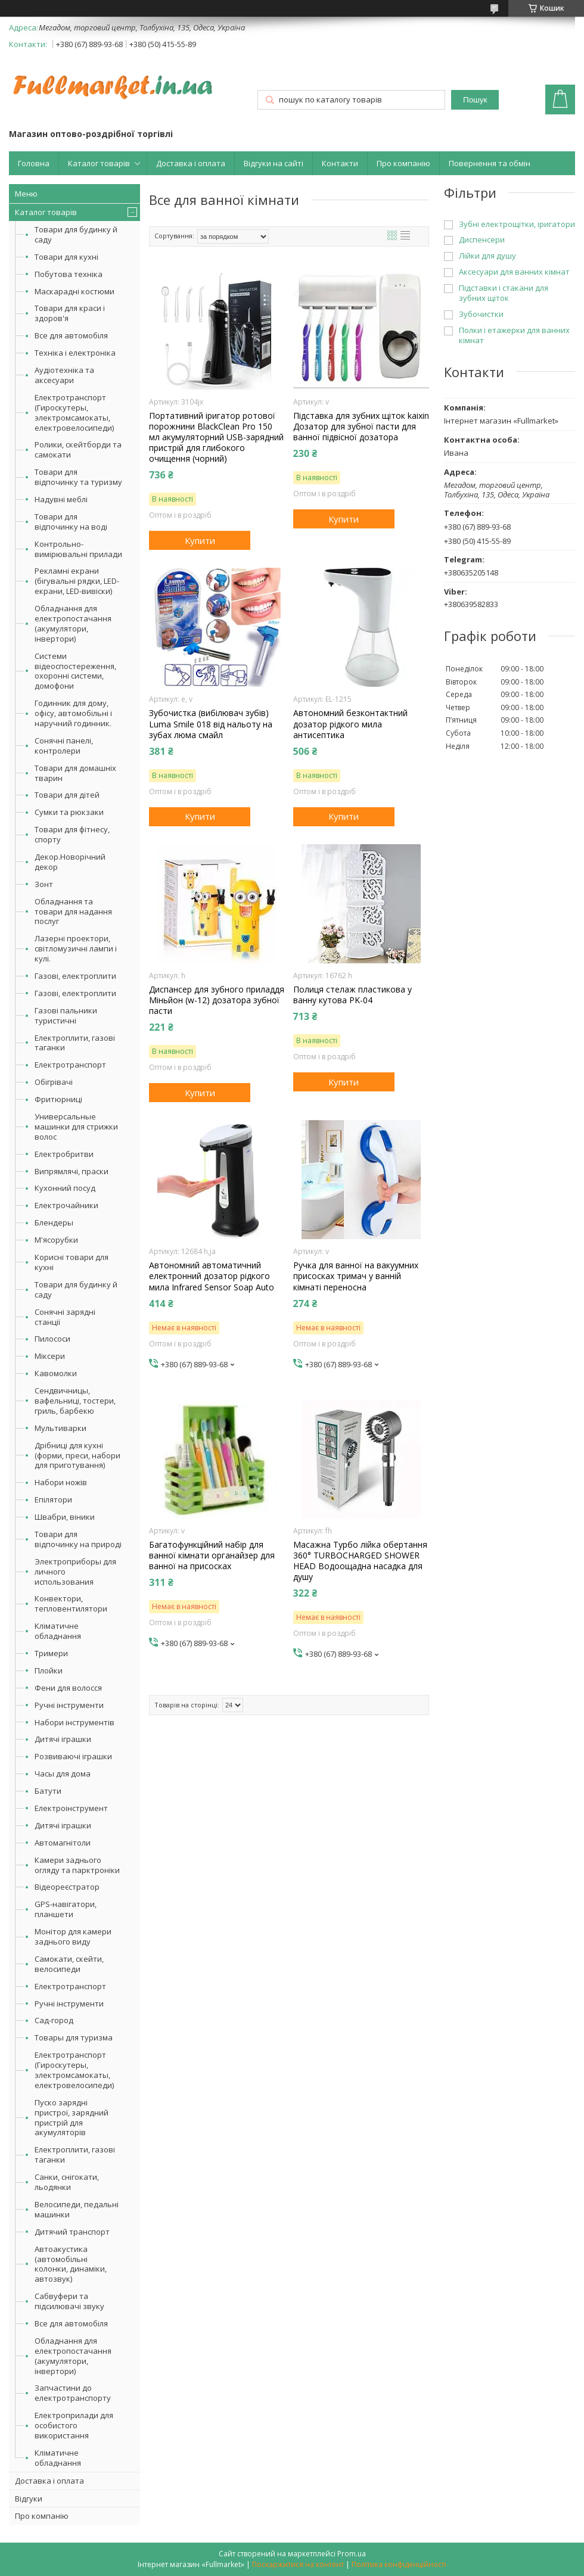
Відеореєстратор (67, 1886)
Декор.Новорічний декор (70, 861)
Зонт (44, 884)
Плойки (49, 1670)
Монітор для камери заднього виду (73, 1936)
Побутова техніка (68, 274)
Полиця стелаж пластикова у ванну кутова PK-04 (352, 995)
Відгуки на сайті (273, 163)
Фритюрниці (58, 1099)
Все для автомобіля (71, 335)
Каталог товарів (99, 163)
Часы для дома (63, 1773)
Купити (200, 540)
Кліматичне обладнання (58, 1630)
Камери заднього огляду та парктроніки (77, 1865)
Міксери (50, 1356)
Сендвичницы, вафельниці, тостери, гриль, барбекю (75, 1400)
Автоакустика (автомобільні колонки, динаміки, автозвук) (71, 2264)
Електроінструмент (71, 1808)
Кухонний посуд (65, 1188)
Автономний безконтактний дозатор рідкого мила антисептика (350, 724)
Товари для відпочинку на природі (78, 1539)
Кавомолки (56, 1373)
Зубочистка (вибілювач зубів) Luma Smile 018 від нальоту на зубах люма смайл (210, 724)
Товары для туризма (74, 2037)
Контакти (340, 163)
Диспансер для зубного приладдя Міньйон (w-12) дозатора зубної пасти (216, 1000)
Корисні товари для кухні (71, 1262)
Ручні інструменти (69, 1705)
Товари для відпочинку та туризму (78, 476)
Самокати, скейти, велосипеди (69, 1963)
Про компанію (403, 163)
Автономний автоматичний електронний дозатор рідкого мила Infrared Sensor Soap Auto (211, 1276)
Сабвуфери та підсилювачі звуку (69, 2301)
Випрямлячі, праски (71, 1171)
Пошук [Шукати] (475, 99)
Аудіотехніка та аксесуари (64, 375)
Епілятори (53, 1499)
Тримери (51, 1653)
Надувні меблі (61, 499)
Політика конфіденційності (399, 2564)
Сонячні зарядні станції (65, 1316)
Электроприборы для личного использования (75, 1571)
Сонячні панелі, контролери (64, 745)
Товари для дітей (67, 794)
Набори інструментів (74, 1722)
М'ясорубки (56, 1239)
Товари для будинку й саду (76, 234)
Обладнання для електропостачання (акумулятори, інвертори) (73, 623)
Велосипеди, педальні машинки (77, 2209)
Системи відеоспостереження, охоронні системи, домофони (75, 671)
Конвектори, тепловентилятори (71, 1603)
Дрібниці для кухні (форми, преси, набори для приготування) (77, 1455)
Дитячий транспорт (72, 2231)
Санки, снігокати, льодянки (67, 2181)
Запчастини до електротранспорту (73, 2392)
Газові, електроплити (75, 975)
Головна (33, 163)
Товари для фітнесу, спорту (72, 834)
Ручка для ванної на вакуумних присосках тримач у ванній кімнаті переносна (355, 1276)
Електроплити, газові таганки (75, 1042)
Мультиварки (60, 1428)
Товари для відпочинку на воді (71, 521)
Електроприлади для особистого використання (74, 2425)
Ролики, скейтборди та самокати (78, 449)
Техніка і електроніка (75, 352)
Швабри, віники (65, 1516)
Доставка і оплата (190, 163)
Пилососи (52, 1338)
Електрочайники (66, 1205)
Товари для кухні (66, 256)
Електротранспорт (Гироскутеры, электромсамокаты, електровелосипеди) (74, 412)
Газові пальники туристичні (66, 1015)
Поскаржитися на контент (298, 2564)
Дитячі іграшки (63, 1739)
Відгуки (28, 2498)
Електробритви (64, 1154)
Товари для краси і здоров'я (70, 313)
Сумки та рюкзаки (69, 812)
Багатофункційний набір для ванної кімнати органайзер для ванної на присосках (212, 1555)
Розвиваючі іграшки (73, 1756)
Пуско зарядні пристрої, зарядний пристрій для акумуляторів (71, 2117)
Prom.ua (351, 2554)
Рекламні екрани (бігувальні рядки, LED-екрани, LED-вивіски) (77, 580)
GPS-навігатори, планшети (66, 1909)
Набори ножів (61, 1482)
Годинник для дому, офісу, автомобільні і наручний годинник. (73, 713)
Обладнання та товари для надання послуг (73, 911)
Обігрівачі (54, 1082)
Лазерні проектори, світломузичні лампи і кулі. (76, 948)
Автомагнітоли (63, 1842)
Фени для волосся (68, 1687)
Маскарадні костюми (74, 291)
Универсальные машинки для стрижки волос (76, 1126)
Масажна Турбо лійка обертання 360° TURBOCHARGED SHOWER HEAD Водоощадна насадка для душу (360, 1561)
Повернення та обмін (489, 163)
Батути (48, 1790)
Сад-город (54, 2020)
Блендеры (54, 1222)
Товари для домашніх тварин (75, 773)
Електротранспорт (70, 1064)
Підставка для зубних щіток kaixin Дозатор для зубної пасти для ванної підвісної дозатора (361, 426)
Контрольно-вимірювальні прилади (78, 549)
